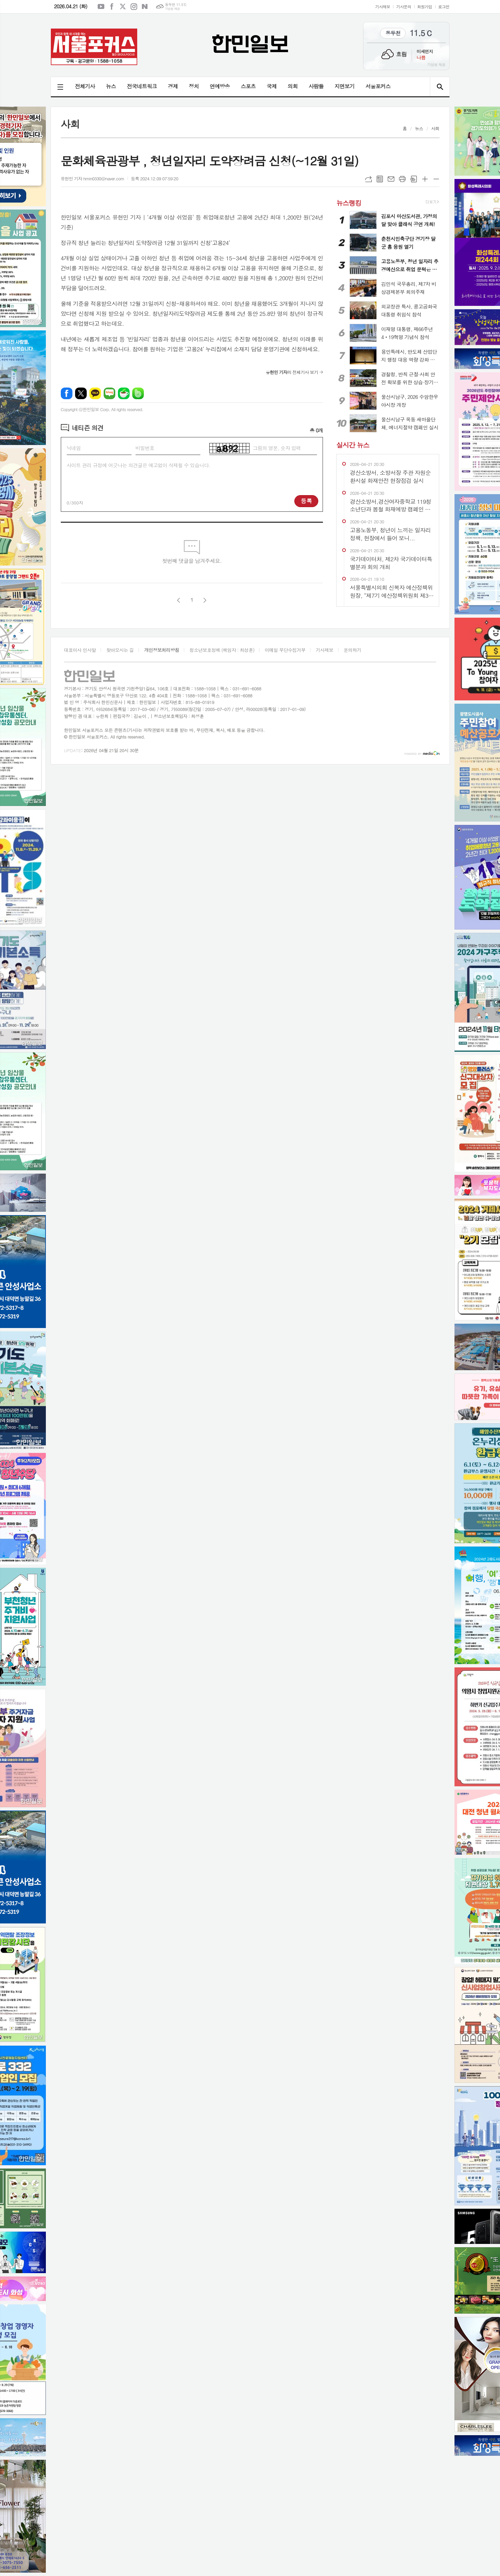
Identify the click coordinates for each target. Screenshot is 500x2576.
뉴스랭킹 (348, 202)
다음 (205, 600)
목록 (379, 179)
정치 (194, 86)
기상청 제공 (172, 9)
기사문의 (403, 6)
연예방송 (220, 86)
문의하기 (352, 650)
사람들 (316, 86)
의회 (293, 86)
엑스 (123, 7)
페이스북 (112, 7)
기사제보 (382, 6)
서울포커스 (377, 86)
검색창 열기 (440, 86)
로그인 (444, 6)
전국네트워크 (142, 86)
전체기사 (85, 86)
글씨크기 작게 (436, 179)
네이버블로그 (145, 7)
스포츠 (248, 86)
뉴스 (111, 86)
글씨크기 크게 (425, 179)
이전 (178, 600)
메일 (391, 179)
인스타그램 (134, 7)
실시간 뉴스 (352, 445)
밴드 (138, 393)
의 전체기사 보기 (292, 372)
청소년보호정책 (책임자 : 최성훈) (221, 650)
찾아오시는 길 (120, 650)
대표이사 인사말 (80, 650)
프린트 (402, 179)
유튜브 (101, 7)
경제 (173, 86)
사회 (435, 128)
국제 (272, 86)
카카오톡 (95, 393)
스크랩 (413, 179)
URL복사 (368, 179)
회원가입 (424, 6)
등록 (306, 501)
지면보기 (344, 86)
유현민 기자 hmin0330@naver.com (92, 178)
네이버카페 (124, 393)
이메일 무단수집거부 (285, 650)
